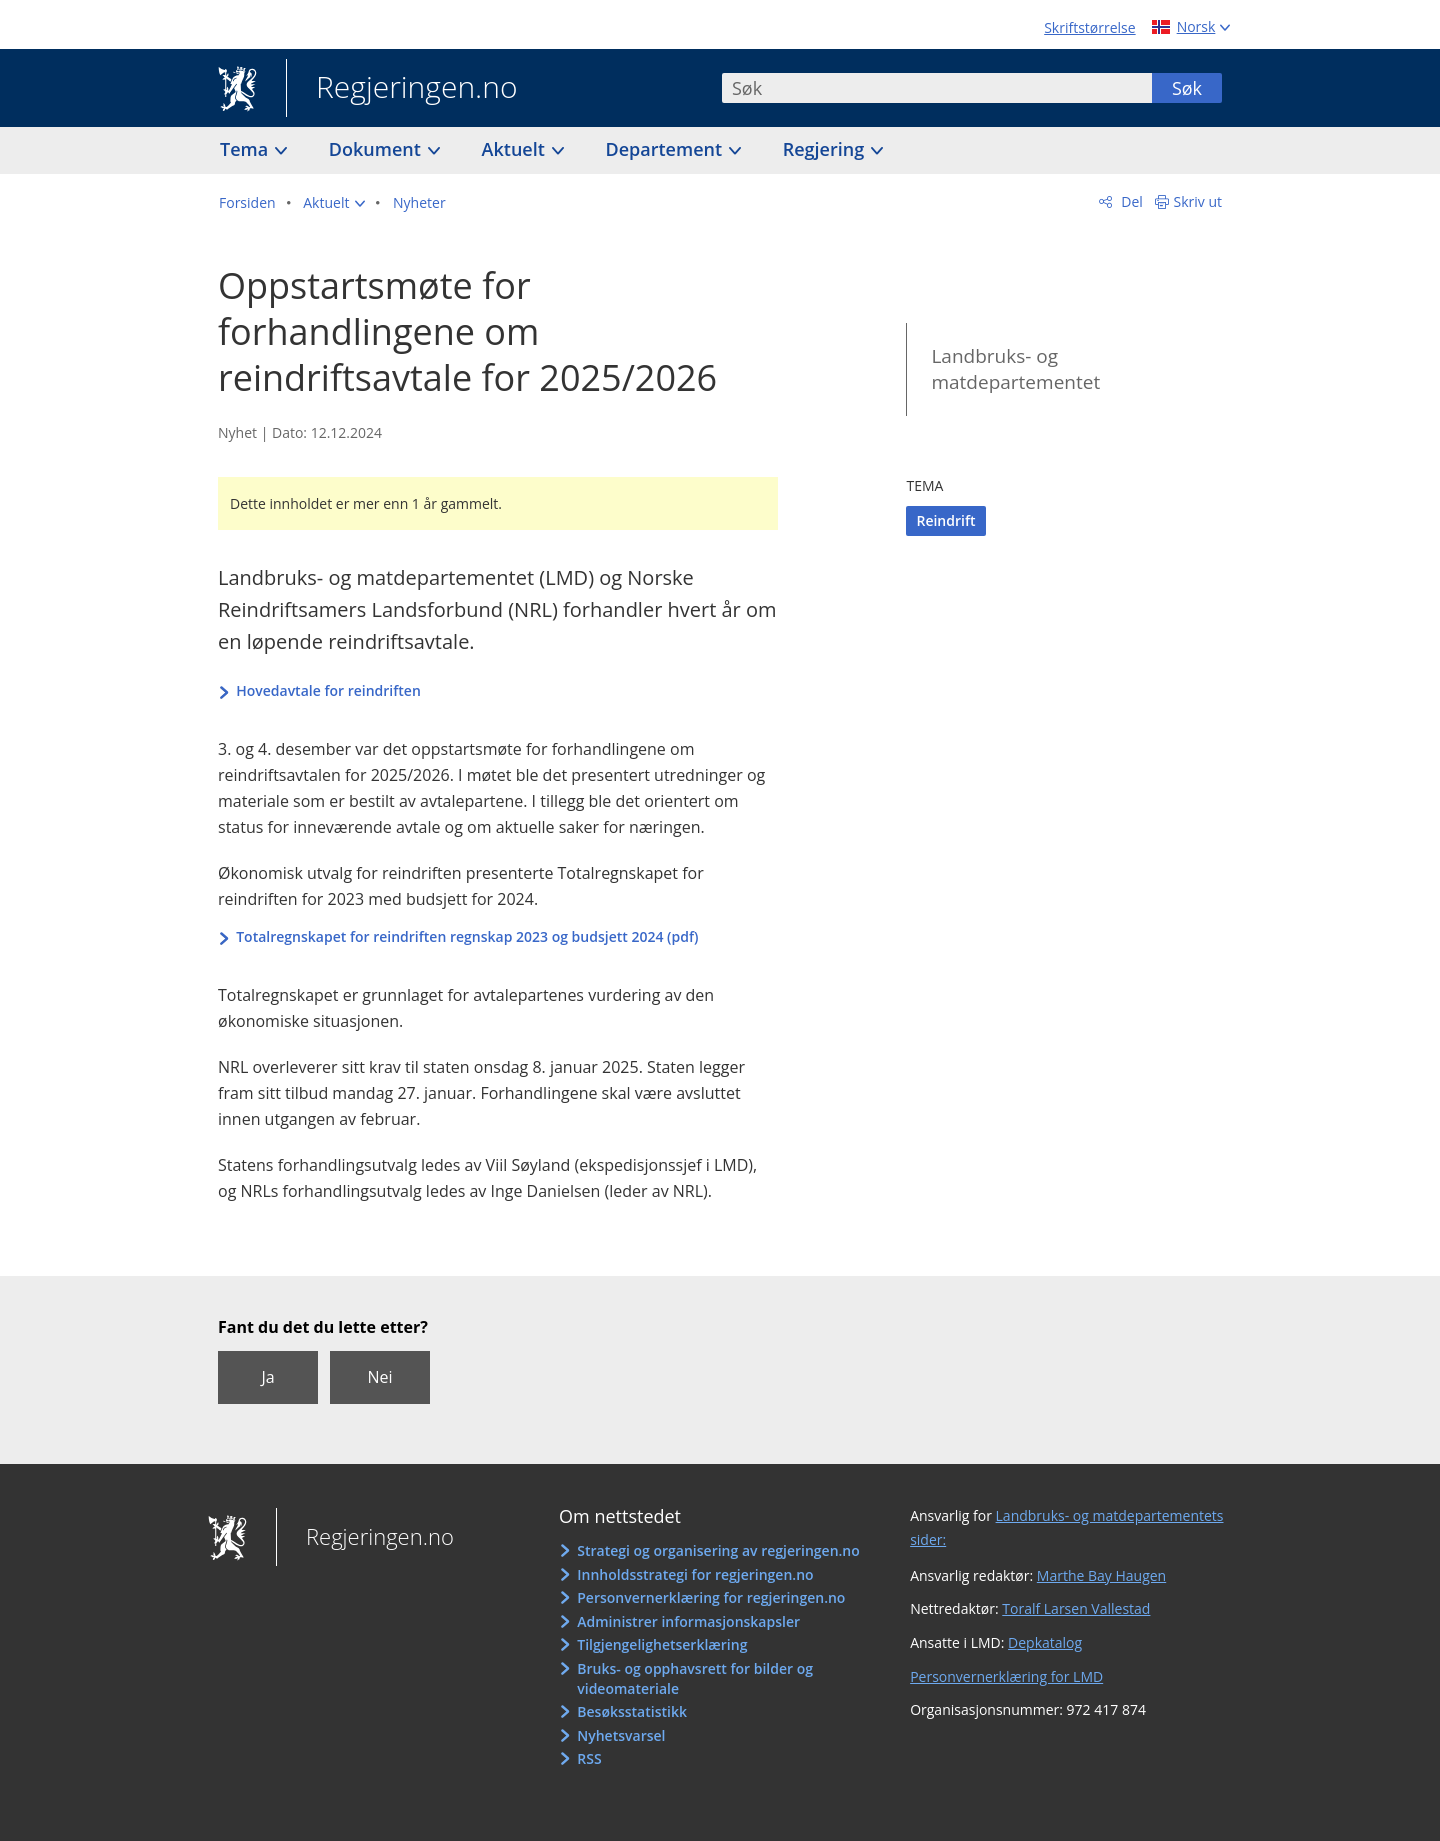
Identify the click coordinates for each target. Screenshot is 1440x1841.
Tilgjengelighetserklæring (662, 1644)
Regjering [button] (826, 149)
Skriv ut (1198, 201)
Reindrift (945, 520)
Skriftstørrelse (1089, 27)
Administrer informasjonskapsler (688, 1621)
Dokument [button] (377, 149)
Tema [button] (246, 149)
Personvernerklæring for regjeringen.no (711, 1597)
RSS (589, 1758)
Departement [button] (666, 149)
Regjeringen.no (402, 89)
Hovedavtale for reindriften (328, 690)
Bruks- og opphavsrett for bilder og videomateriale (695, 1678)
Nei (379, 1377)
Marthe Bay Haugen (1101, 1575)
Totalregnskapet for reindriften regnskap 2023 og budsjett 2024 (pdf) (467, 936)
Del (1130, 201)
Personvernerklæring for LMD (1006, 1676)
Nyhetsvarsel (621, 1735)
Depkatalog (1045, 1642)
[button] (334, 203)
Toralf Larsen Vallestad (1076, 1608)
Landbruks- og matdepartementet (1015, 369)
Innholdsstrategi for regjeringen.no (695, 1574)
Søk (1187, 88)
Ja (267, 1377)
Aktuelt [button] (516, 149)
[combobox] (937, 88)
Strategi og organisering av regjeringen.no (718, 1550)
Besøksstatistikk (632, 1711)
